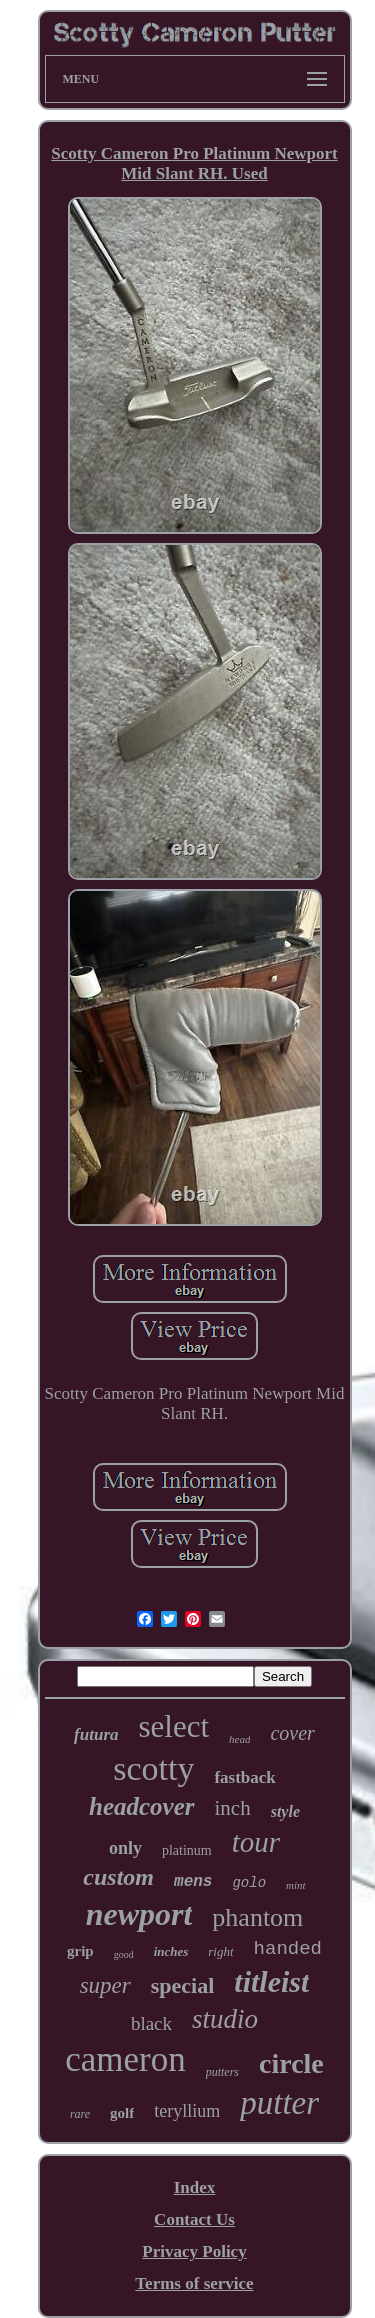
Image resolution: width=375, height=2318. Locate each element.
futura (96, 1734)
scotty (153, 1768)
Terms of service (194, 2283)
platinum (187, 1850)
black (151, 2023)
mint (296, 1885)
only (125, 1848)
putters (222, 2072)
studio (225, 2019)
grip (80, 1951)
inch (233, 1808)
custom (118, 1877)
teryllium (187, 2111)
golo (249, 1883)
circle (291, 2063)
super (105, 1985)
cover (292, 1733)
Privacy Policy (194, 2251)
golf (122, 2113)
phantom (257, 1917)
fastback (244, 1777)
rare (80, 2114)
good (124, 1954)
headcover (142, 1806)
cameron (125, 2059)
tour (256, 1842)
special (183, 1985)
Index (195, 2187)
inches (171, 1951)
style (285, 1811)
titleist (271, 1981)
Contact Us (194, 2219)
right (220, 1951)
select (174, 1726)
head (239, 1739)
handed (288, 1949)
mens (193, 1882)
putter (279, 2103)
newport (139, 1914)
